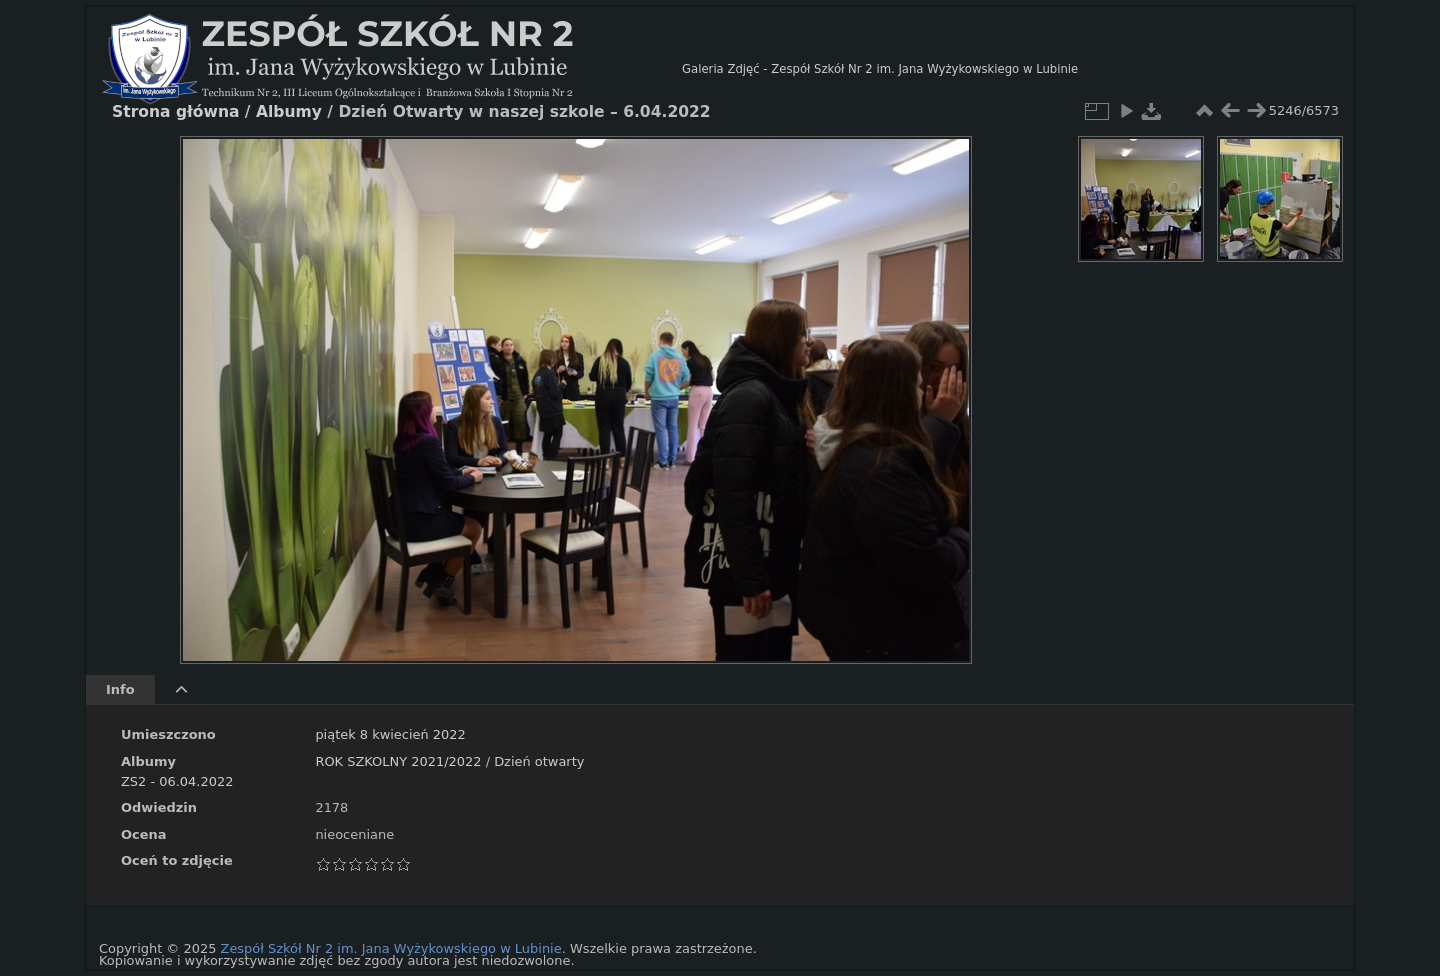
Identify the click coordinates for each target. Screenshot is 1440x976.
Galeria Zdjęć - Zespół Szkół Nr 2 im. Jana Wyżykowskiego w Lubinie (880, 69)
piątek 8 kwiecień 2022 (390, 734)
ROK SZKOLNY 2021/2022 (398, 761)
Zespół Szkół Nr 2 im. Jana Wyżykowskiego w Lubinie (391, 948)
